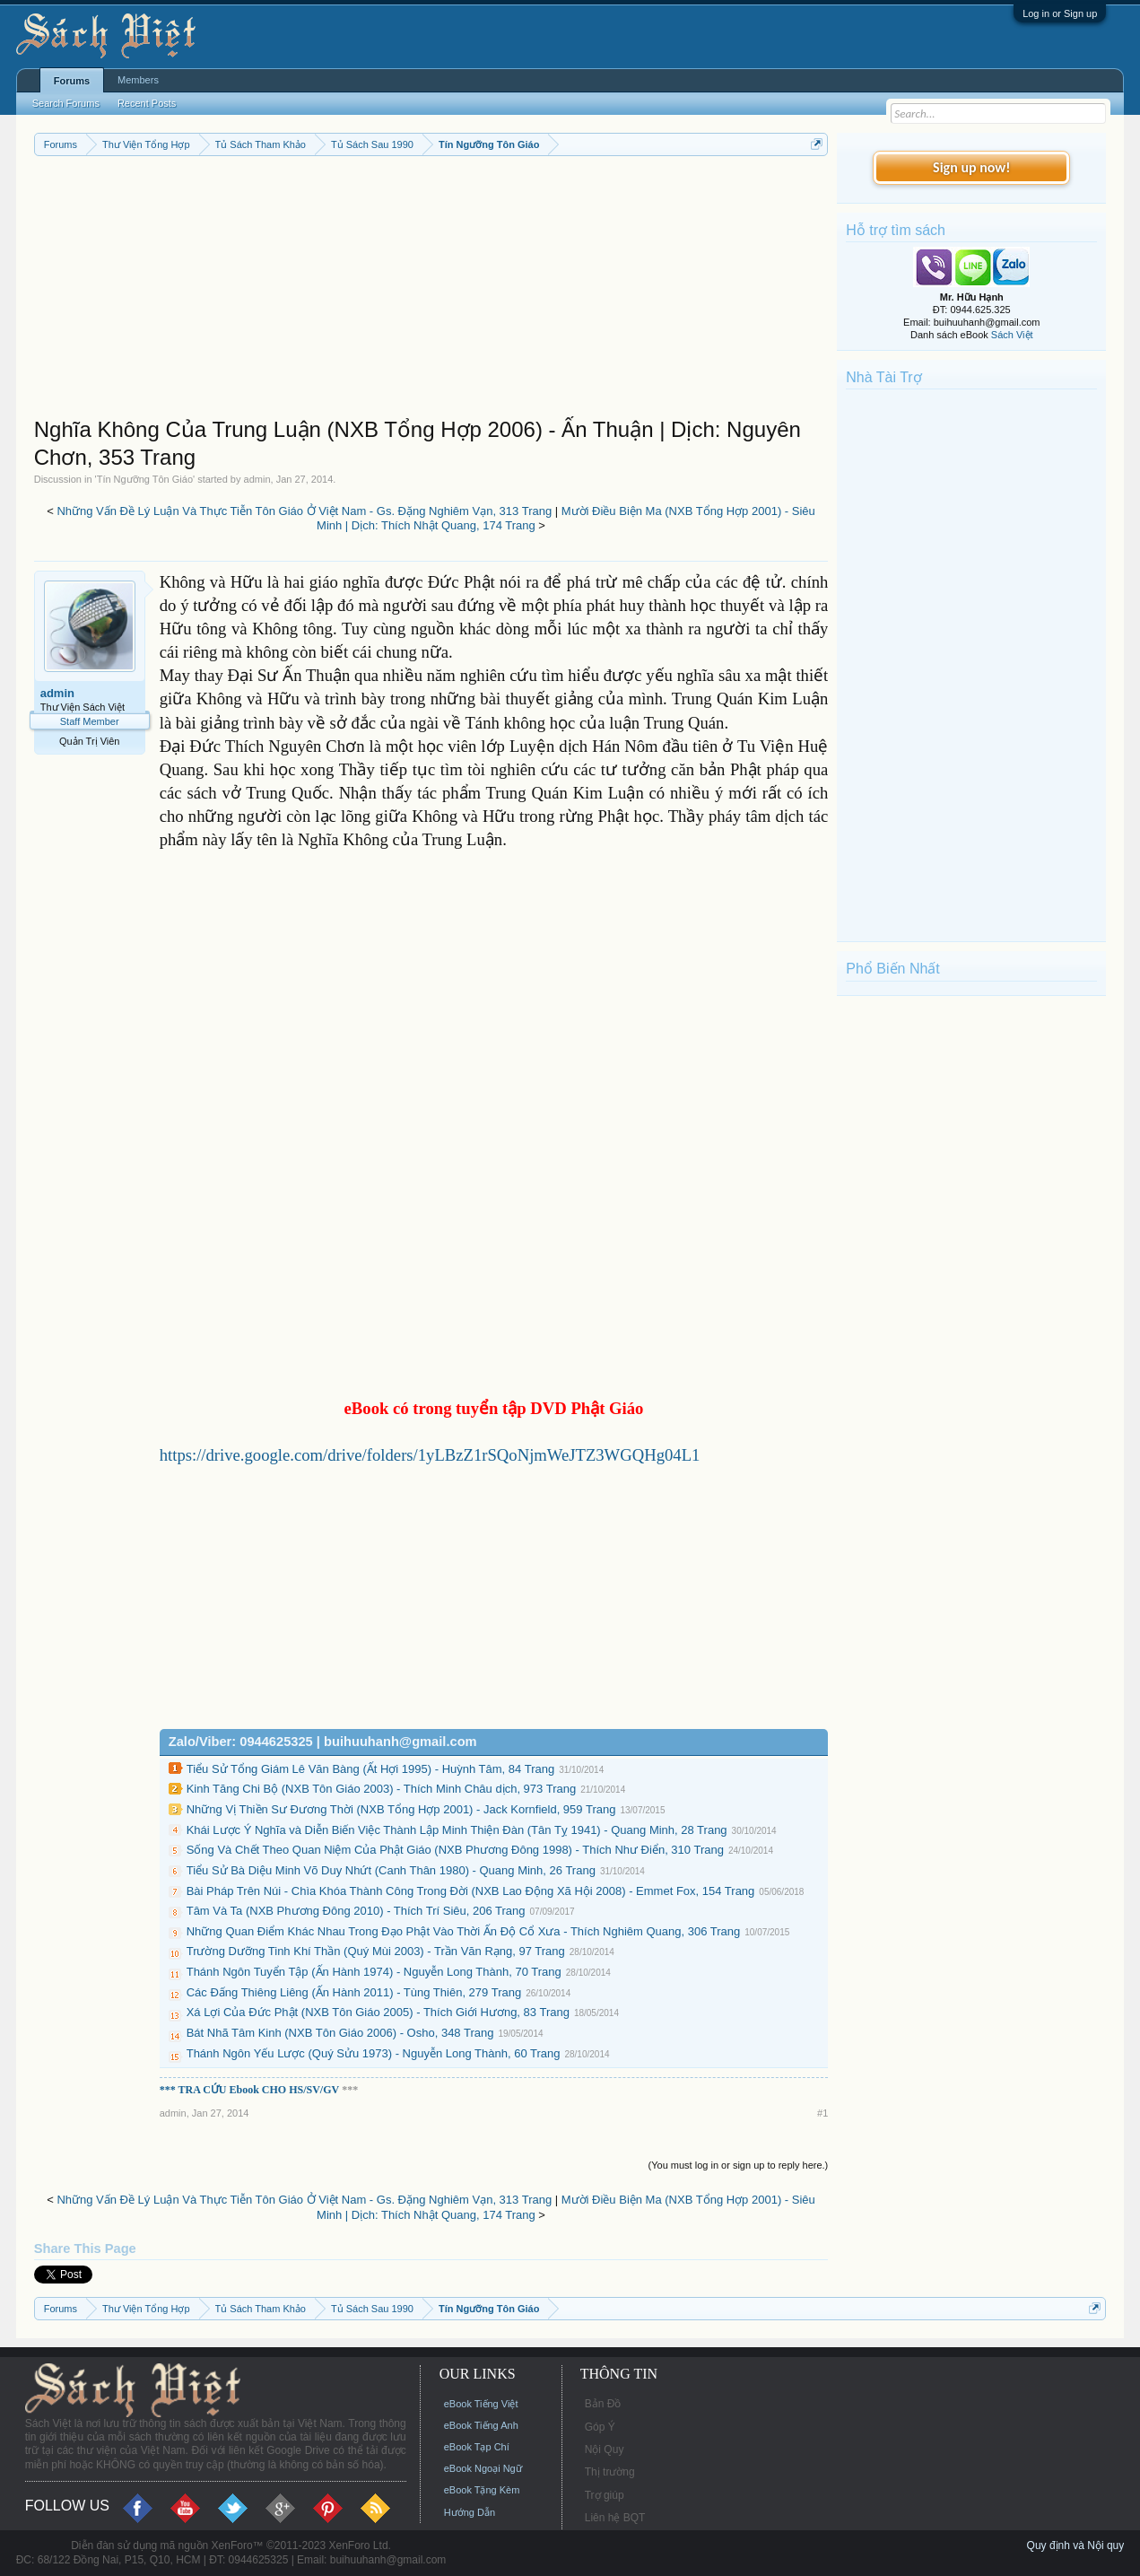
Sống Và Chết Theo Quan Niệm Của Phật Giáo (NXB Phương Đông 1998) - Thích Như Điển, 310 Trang (455, 1849)
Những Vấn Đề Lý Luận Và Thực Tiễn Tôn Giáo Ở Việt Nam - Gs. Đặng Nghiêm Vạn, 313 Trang (304, 511)
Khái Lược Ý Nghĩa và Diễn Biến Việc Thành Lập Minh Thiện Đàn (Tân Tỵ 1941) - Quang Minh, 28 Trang (457, 1830)
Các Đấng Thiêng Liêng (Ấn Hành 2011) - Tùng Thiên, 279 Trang (354, 1992)
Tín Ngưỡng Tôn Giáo (145, 479)
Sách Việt (1012, 334)
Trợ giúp (604, 2495)
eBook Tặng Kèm (482, 2489)
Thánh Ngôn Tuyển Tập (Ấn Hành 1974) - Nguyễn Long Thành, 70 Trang (374, 1971)
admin (257, 479)
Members (138, 79)
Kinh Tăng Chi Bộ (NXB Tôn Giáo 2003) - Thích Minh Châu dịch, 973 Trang (381, 1788)
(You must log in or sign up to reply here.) (738, 2165)
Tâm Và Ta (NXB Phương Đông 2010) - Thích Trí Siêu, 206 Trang (356, 1910)
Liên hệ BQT (615, 2517)
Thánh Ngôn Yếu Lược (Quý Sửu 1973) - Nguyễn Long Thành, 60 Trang (374, 2053)
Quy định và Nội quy (1076, 2545)
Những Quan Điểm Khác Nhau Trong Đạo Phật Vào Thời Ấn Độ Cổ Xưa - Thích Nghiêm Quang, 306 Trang (464, 1931)
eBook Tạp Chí (476, 2446)
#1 (822, 2113)
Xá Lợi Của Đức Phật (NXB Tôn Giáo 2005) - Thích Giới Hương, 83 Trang (378, 2012)
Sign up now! (971, 167)
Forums (72, 80)
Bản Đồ (603, 2403)
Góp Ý (600, 2427)
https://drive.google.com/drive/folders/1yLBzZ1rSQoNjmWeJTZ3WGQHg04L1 (430, 1454)
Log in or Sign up (1060, 13)
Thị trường (610, 2472)
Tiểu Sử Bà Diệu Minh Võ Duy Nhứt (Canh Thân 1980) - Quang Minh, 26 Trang (391, 1870)
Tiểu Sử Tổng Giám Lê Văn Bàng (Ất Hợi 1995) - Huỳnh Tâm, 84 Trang (370, 1769)
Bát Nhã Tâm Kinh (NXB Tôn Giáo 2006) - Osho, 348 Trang (340, 2032)
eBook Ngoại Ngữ (483, 2468)
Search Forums (66, 103)
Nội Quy (604, 2449)
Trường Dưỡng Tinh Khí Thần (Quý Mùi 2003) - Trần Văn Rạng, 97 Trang (376, 1951)
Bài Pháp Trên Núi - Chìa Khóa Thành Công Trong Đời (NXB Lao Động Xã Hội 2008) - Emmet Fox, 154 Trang (471, 1891)
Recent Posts (146, 103)
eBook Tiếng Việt (481, 2403)
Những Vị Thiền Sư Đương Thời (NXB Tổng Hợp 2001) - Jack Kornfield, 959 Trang (401, 1809)
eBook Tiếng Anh (481, 2425)
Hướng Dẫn (469, 2512)
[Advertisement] (431, 290)
